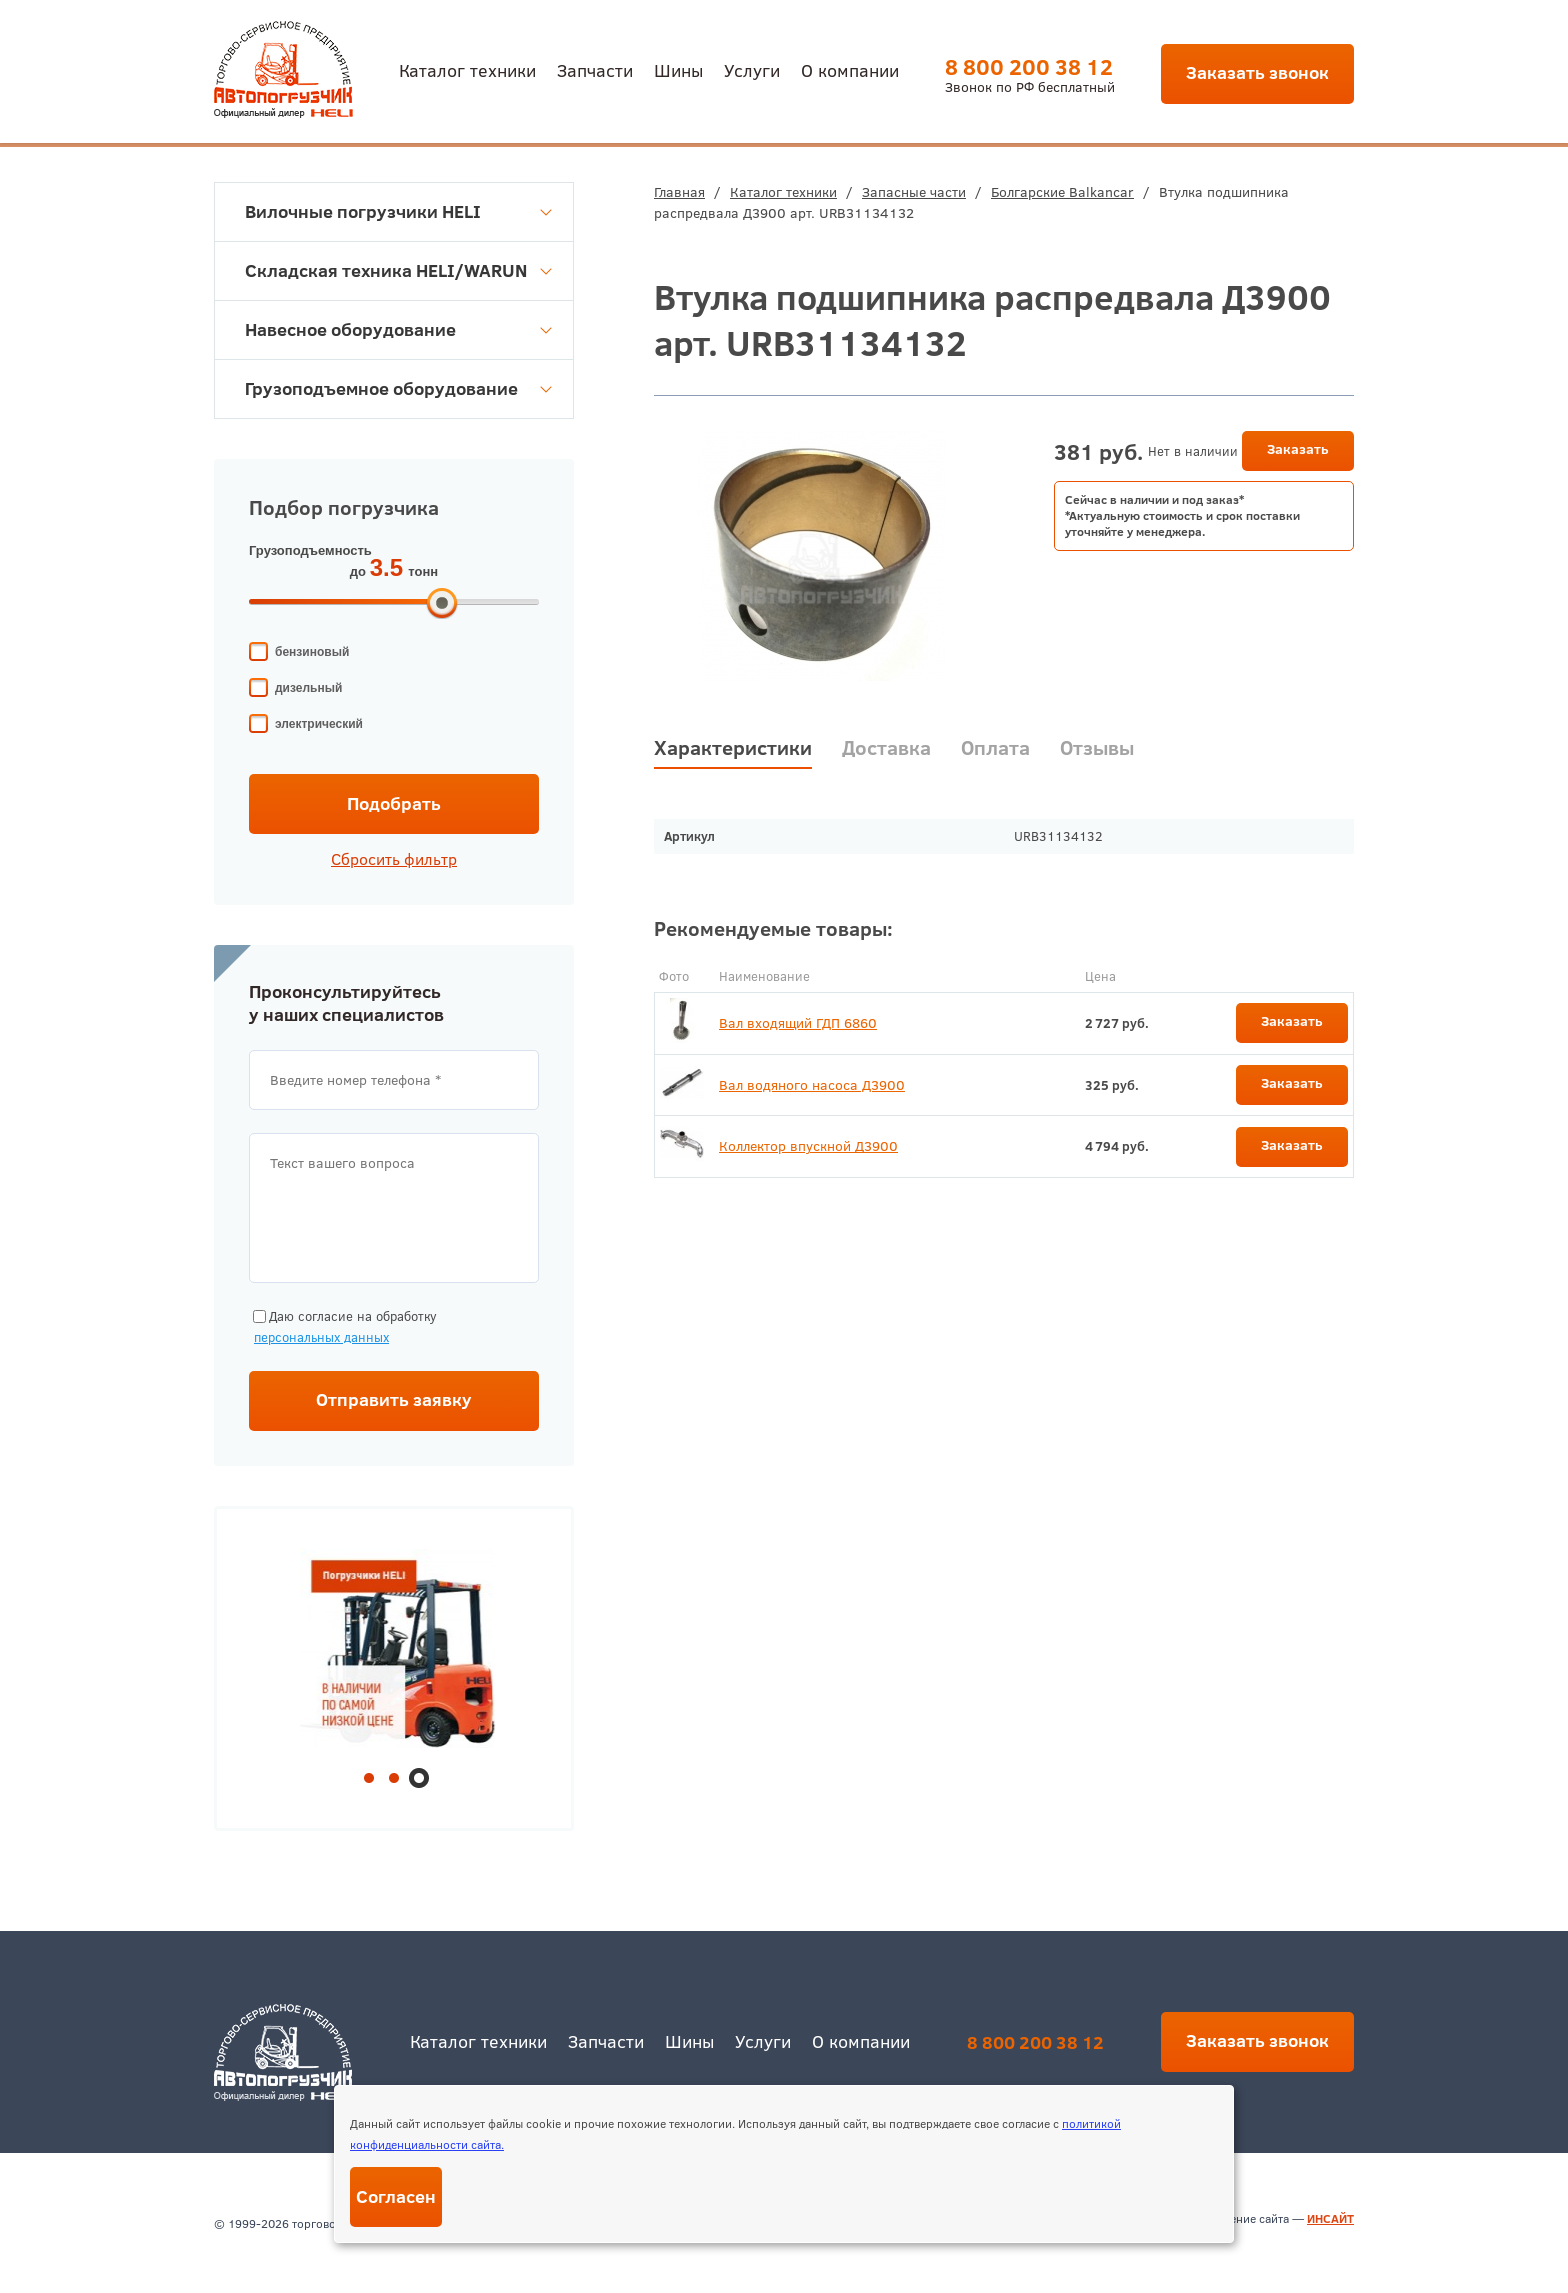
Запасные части (914, 192)
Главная (679, 192)
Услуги (752, 69)
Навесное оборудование (398, 329)
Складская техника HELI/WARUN (398, 270)
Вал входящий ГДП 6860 (798, 1023)
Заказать (1298, 449)
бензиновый (312, 652)
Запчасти (595, 69)
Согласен (396, 2196)
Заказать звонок (1257, 72)
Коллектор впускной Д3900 (808, 1146)
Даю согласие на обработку (343, 1327)
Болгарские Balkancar (1062, 192)
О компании (850, 69)
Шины (678, 69)
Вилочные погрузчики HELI (398, 211)
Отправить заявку (394, 1399)
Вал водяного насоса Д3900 (812, 1085)
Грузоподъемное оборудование (398, 388)
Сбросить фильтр (394, 859)
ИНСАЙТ (1330, 2218)
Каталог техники (467, 69)
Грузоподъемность (310, 550)
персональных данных (321, 1337)
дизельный (308, 688)
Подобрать (394, 803)
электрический (319, 724)
